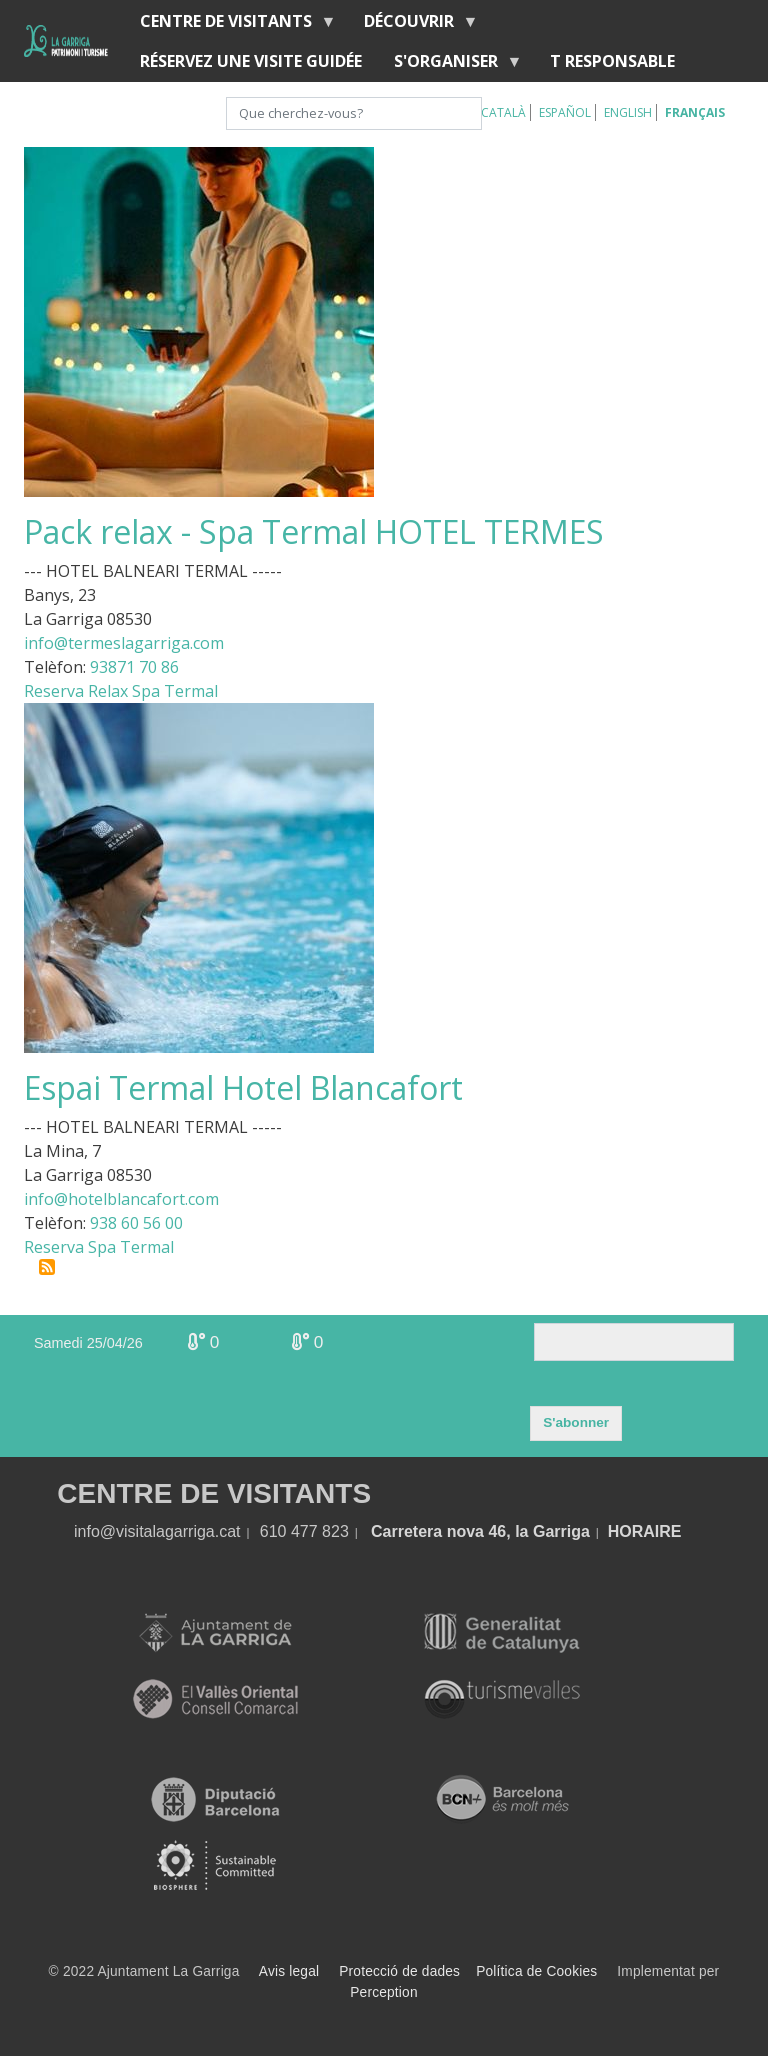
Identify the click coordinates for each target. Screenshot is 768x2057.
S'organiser (450, 65)
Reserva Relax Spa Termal (121, 691)
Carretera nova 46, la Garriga (480, 1531)
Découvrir (413, 25)
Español (565, 112)
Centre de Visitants (230, 25)
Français (695, 112)
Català (503, 112)
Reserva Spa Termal (99, 1247)
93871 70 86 (134, 667)
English (628, 112)
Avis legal (289, 1971)
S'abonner (576, 1422)
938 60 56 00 (136, 1223)
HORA (631, 1531)
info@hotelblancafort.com (121, 1199)
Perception (384, 1992)
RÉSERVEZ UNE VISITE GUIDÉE (251, 61)
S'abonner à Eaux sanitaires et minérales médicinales (47, 1267)
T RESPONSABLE (612, 61)
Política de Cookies (536, 1971)
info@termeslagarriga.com (124, 643)
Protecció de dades (399, 1971)
